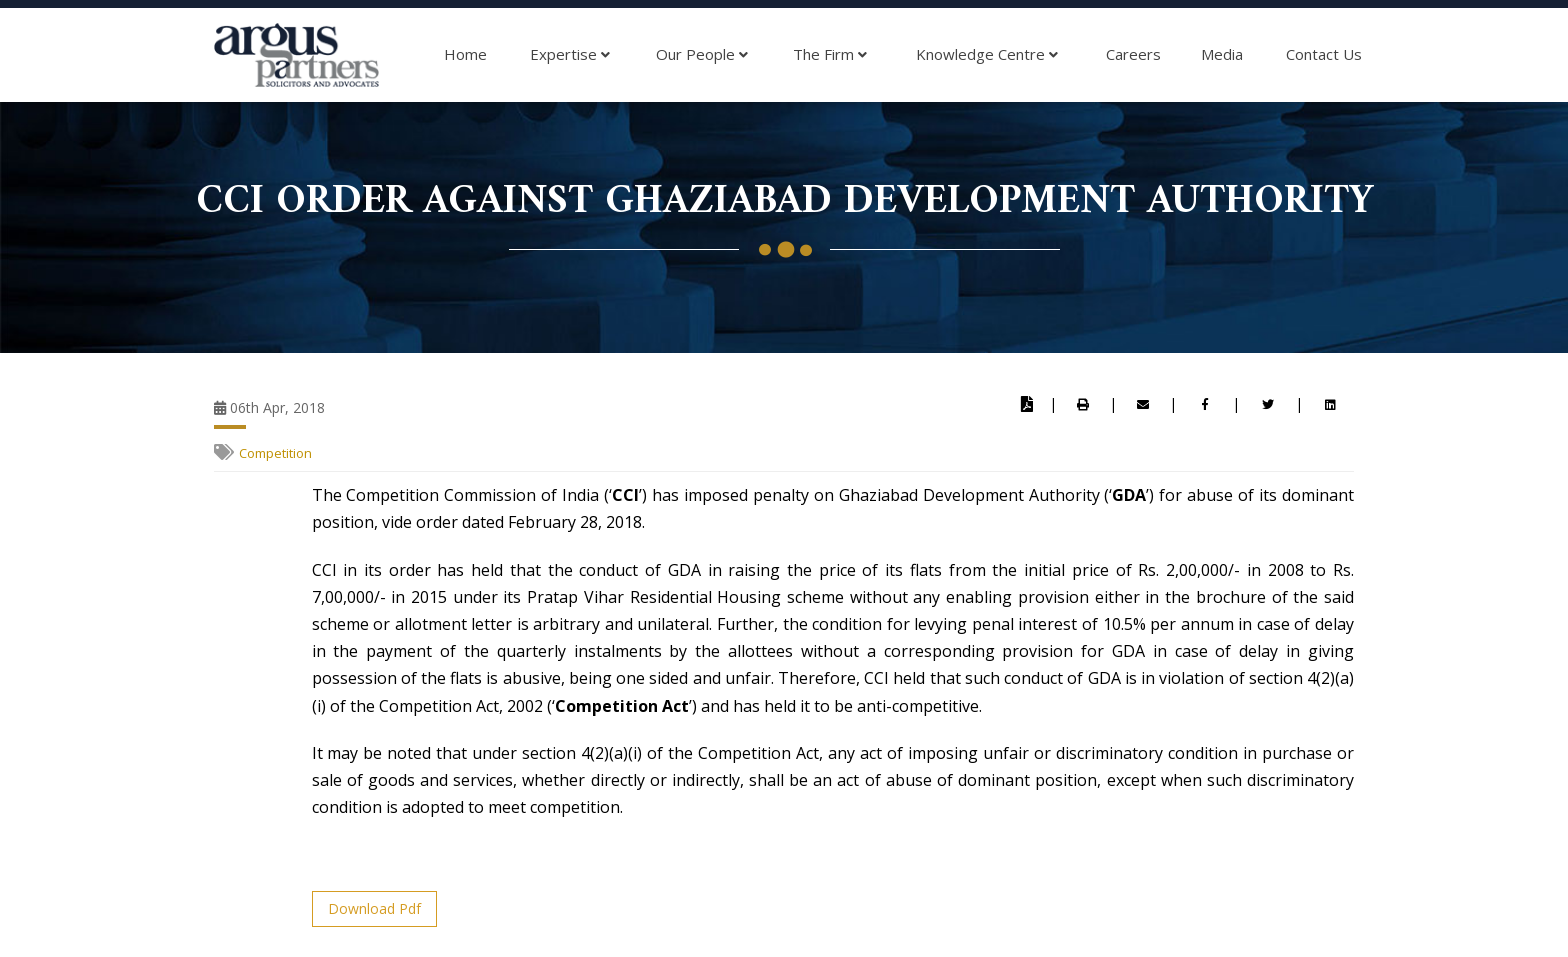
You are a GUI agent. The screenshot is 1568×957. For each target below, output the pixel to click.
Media (1222, 54)
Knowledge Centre (987, 55)
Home (465, 54)
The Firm (830, 55)
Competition (275, 453)
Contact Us (1324, 54)
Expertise (570, 55)
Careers (1133, 54)
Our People (702, 55)
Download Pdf (374, 908)
